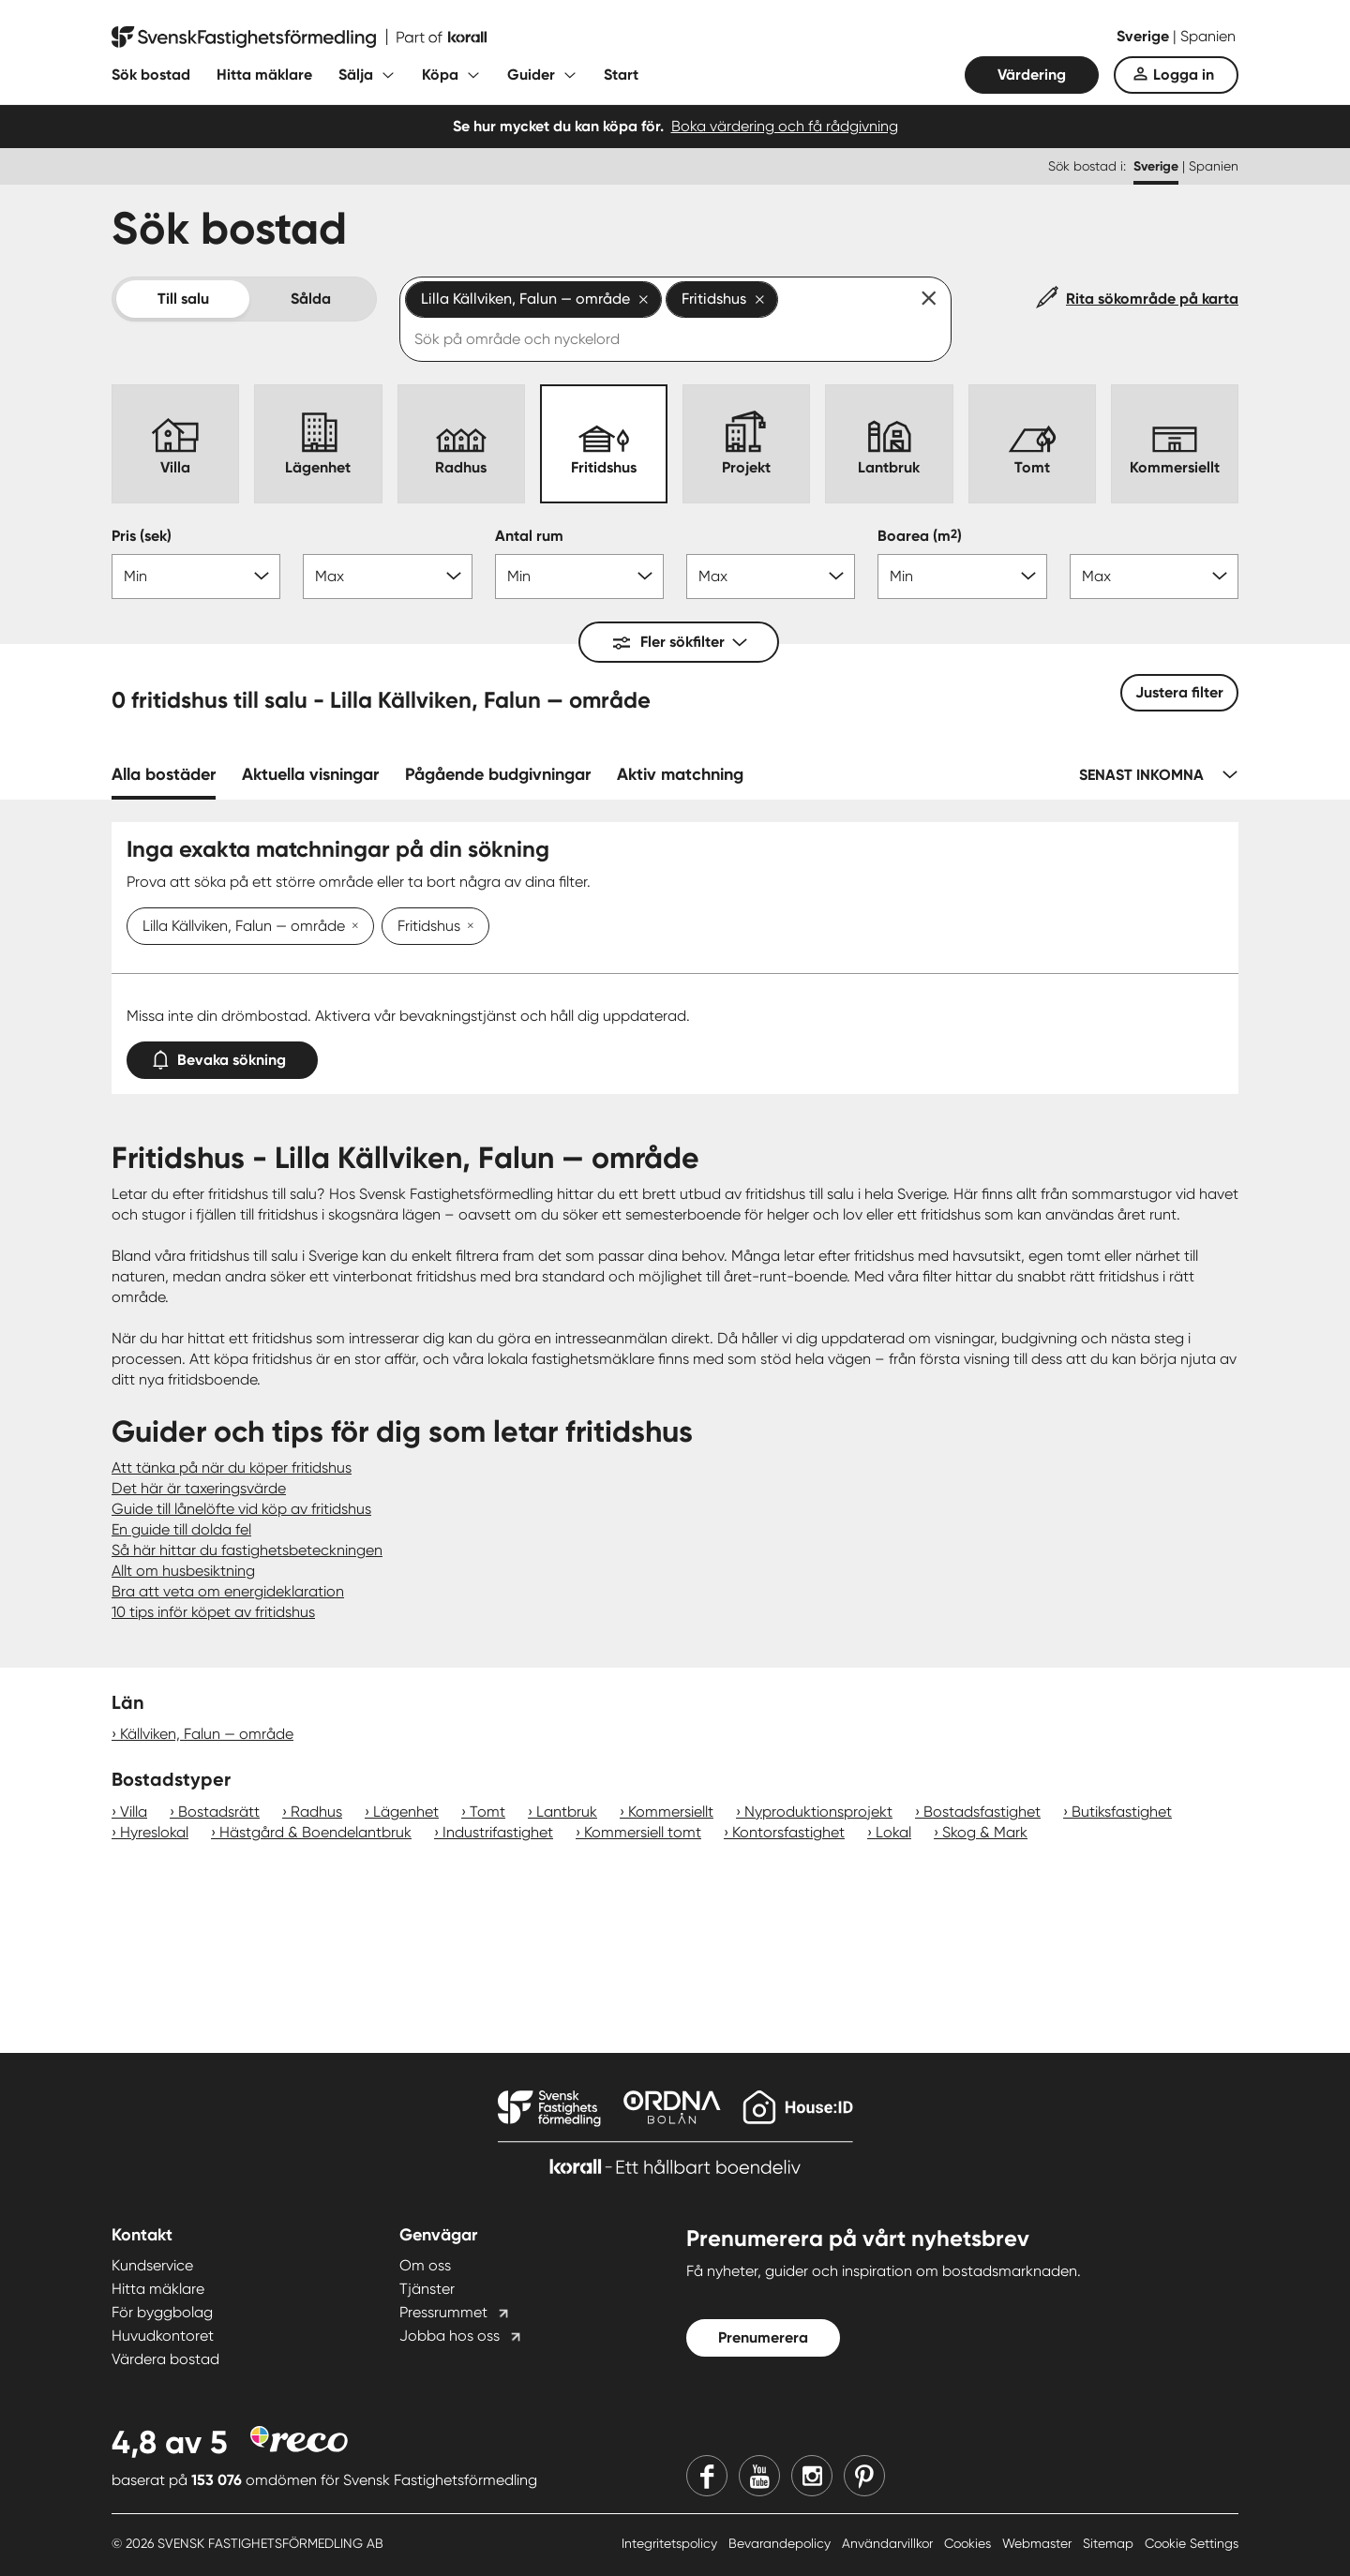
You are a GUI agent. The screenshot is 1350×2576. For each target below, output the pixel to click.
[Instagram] (811, 2475)
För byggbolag (162, 2312)
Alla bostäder (164, 774)
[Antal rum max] (770, 576)
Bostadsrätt (219, 1811)
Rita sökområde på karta (1152, 298)
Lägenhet (406, 1811)
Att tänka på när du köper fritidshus (232, 1467)
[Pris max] (387, 576)
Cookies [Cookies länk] (969, 2543)
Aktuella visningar (310, 774)
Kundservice (152, 2265)
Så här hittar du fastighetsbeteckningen (247, 1550)
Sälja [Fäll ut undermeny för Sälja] (355, 74)
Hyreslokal (154, 1832)
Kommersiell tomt (642, 1832)
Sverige (1145, 36)
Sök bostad (151, 74)
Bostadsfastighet (982, 1811)
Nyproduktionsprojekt (818, 1811)
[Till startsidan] (299, 37)
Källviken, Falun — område (206, 1734)
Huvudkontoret (163, 2335)
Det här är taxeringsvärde (199, 1488)
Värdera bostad (165, 2359)
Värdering (1032, 74)
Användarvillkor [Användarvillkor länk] (889, 2543)
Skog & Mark (985, 1832)
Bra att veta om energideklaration (228, 1591)
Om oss (425, 2265)
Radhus (316, 1811)
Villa (133, 1811)
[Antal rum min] (579, 576)
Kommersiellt (670, 1811)
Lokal (893, 1832)
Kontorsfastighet (788, 1832)
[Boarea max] (1154, 576)
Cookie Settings (1191, 2543)
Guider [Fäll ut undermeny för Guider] (531, 74)
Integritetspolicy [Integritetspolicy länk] (671, 2543)
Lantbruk (566, 1811)
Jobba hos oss (449, 2335)
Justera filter (1179, 692)
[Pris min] (196, 576)
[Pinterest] (864, 2475)
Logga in (1183, 74)
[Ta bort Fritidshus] (466, 927)
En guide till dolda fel (181, 1529)
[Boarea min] (962, 576)
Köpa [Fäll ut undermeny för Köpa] (440, 74)
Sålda (311, 298)
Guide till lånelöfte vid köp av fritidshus (241, 1509)
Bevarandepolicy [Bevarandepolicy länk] (781, 2543)
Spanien (1208, 36)
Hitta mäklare (264, 74)
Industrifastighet (497, 1832)
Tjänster (427, 2289)
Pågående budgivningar (498, 774)
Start (621, 74)
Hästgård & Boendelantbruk (315, 1832)
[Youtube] (759, 2475)
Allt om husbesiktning (183, 1571)
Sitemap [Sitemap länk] (1110, 2543)
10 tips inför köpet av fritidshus (213, 1612)
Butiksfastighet (1122, 1811)
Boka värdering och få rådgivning (784, 126)
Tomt (487, 1811)
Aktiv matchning (680, 774)
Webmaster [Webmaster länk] (1038, 2543)
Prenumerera (763, 2337)
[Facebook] (707, 2475)
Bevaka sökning (222, 1056)
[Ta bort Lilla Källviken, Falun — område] (351, 927)
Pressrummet (443, 2312)
